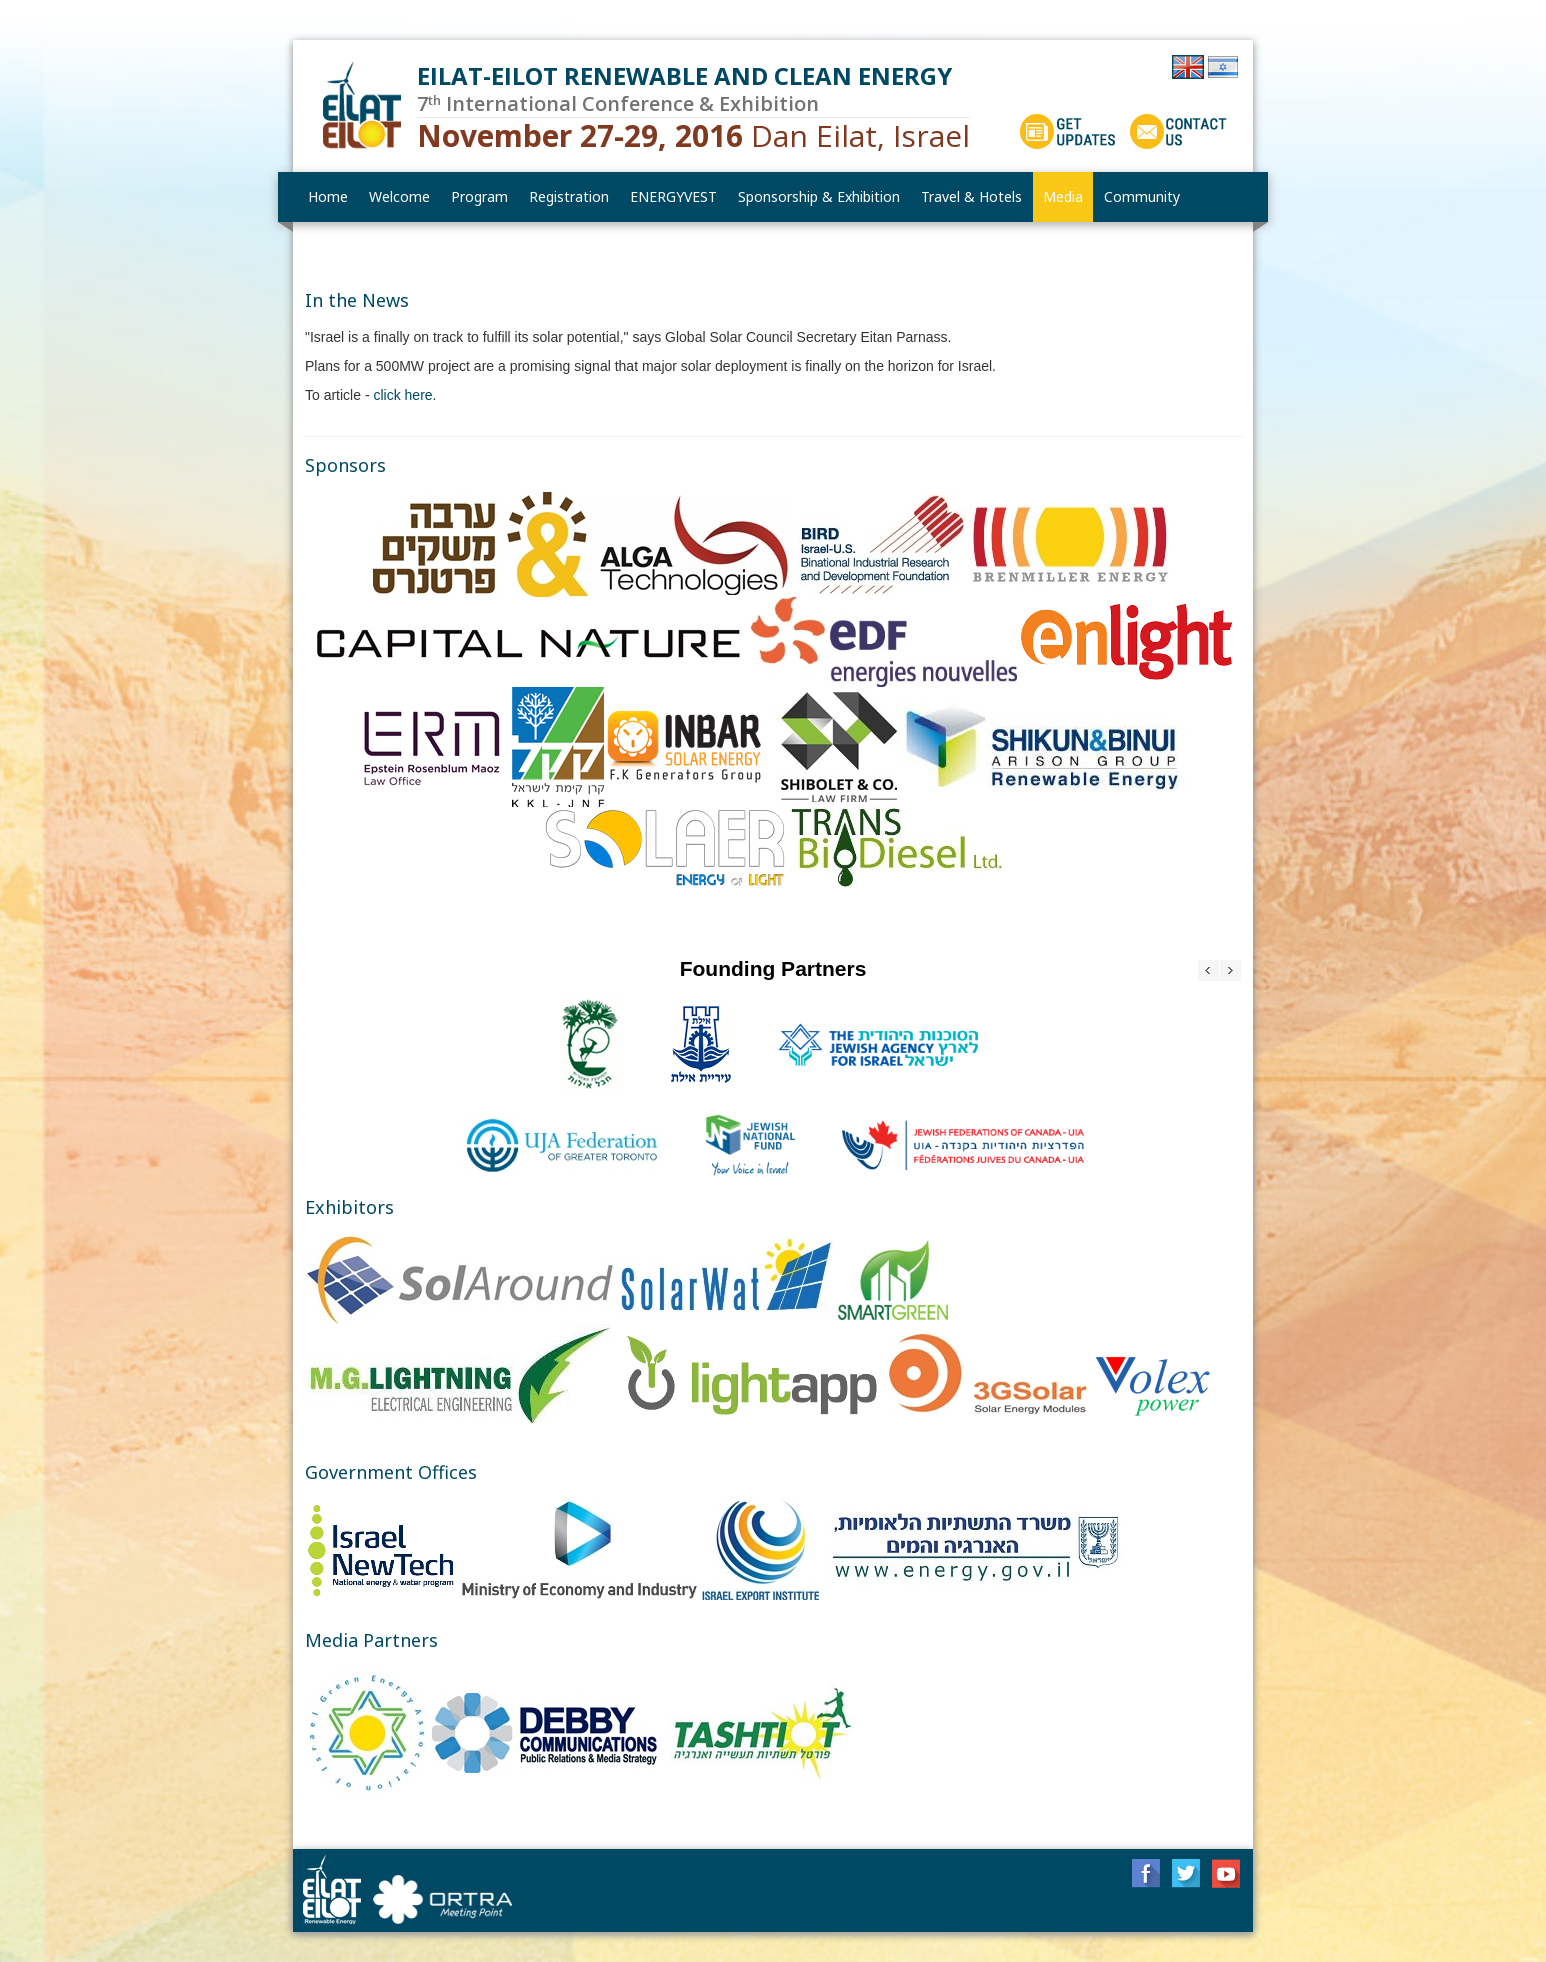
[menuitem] (400, 197)
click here (402, 395)
